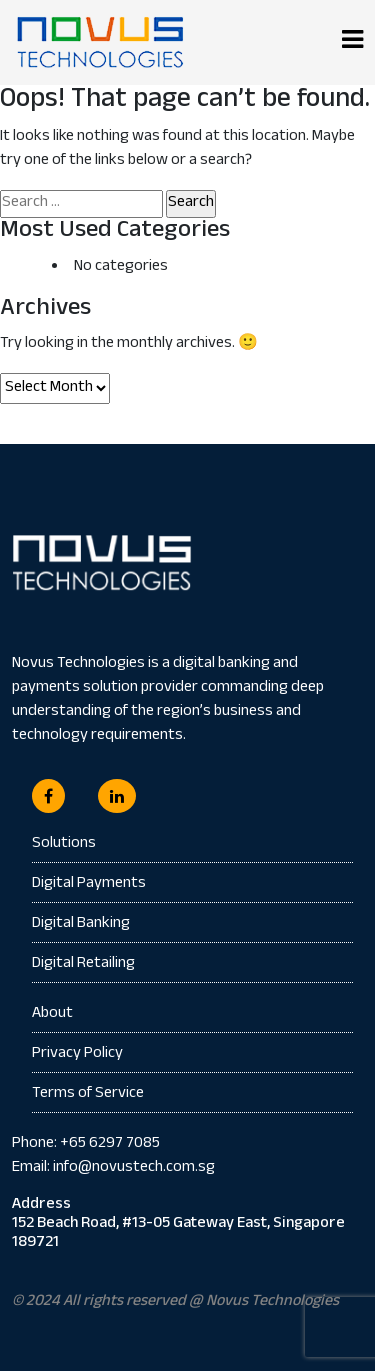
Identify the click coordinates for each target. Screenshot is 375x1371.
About (52, 1015)
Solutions (64, 844)
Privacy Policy (77, 1054)
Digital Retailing (83, 964)
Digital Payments (89, 884)
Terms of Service (88, 1094)
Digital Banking (81, 924)
